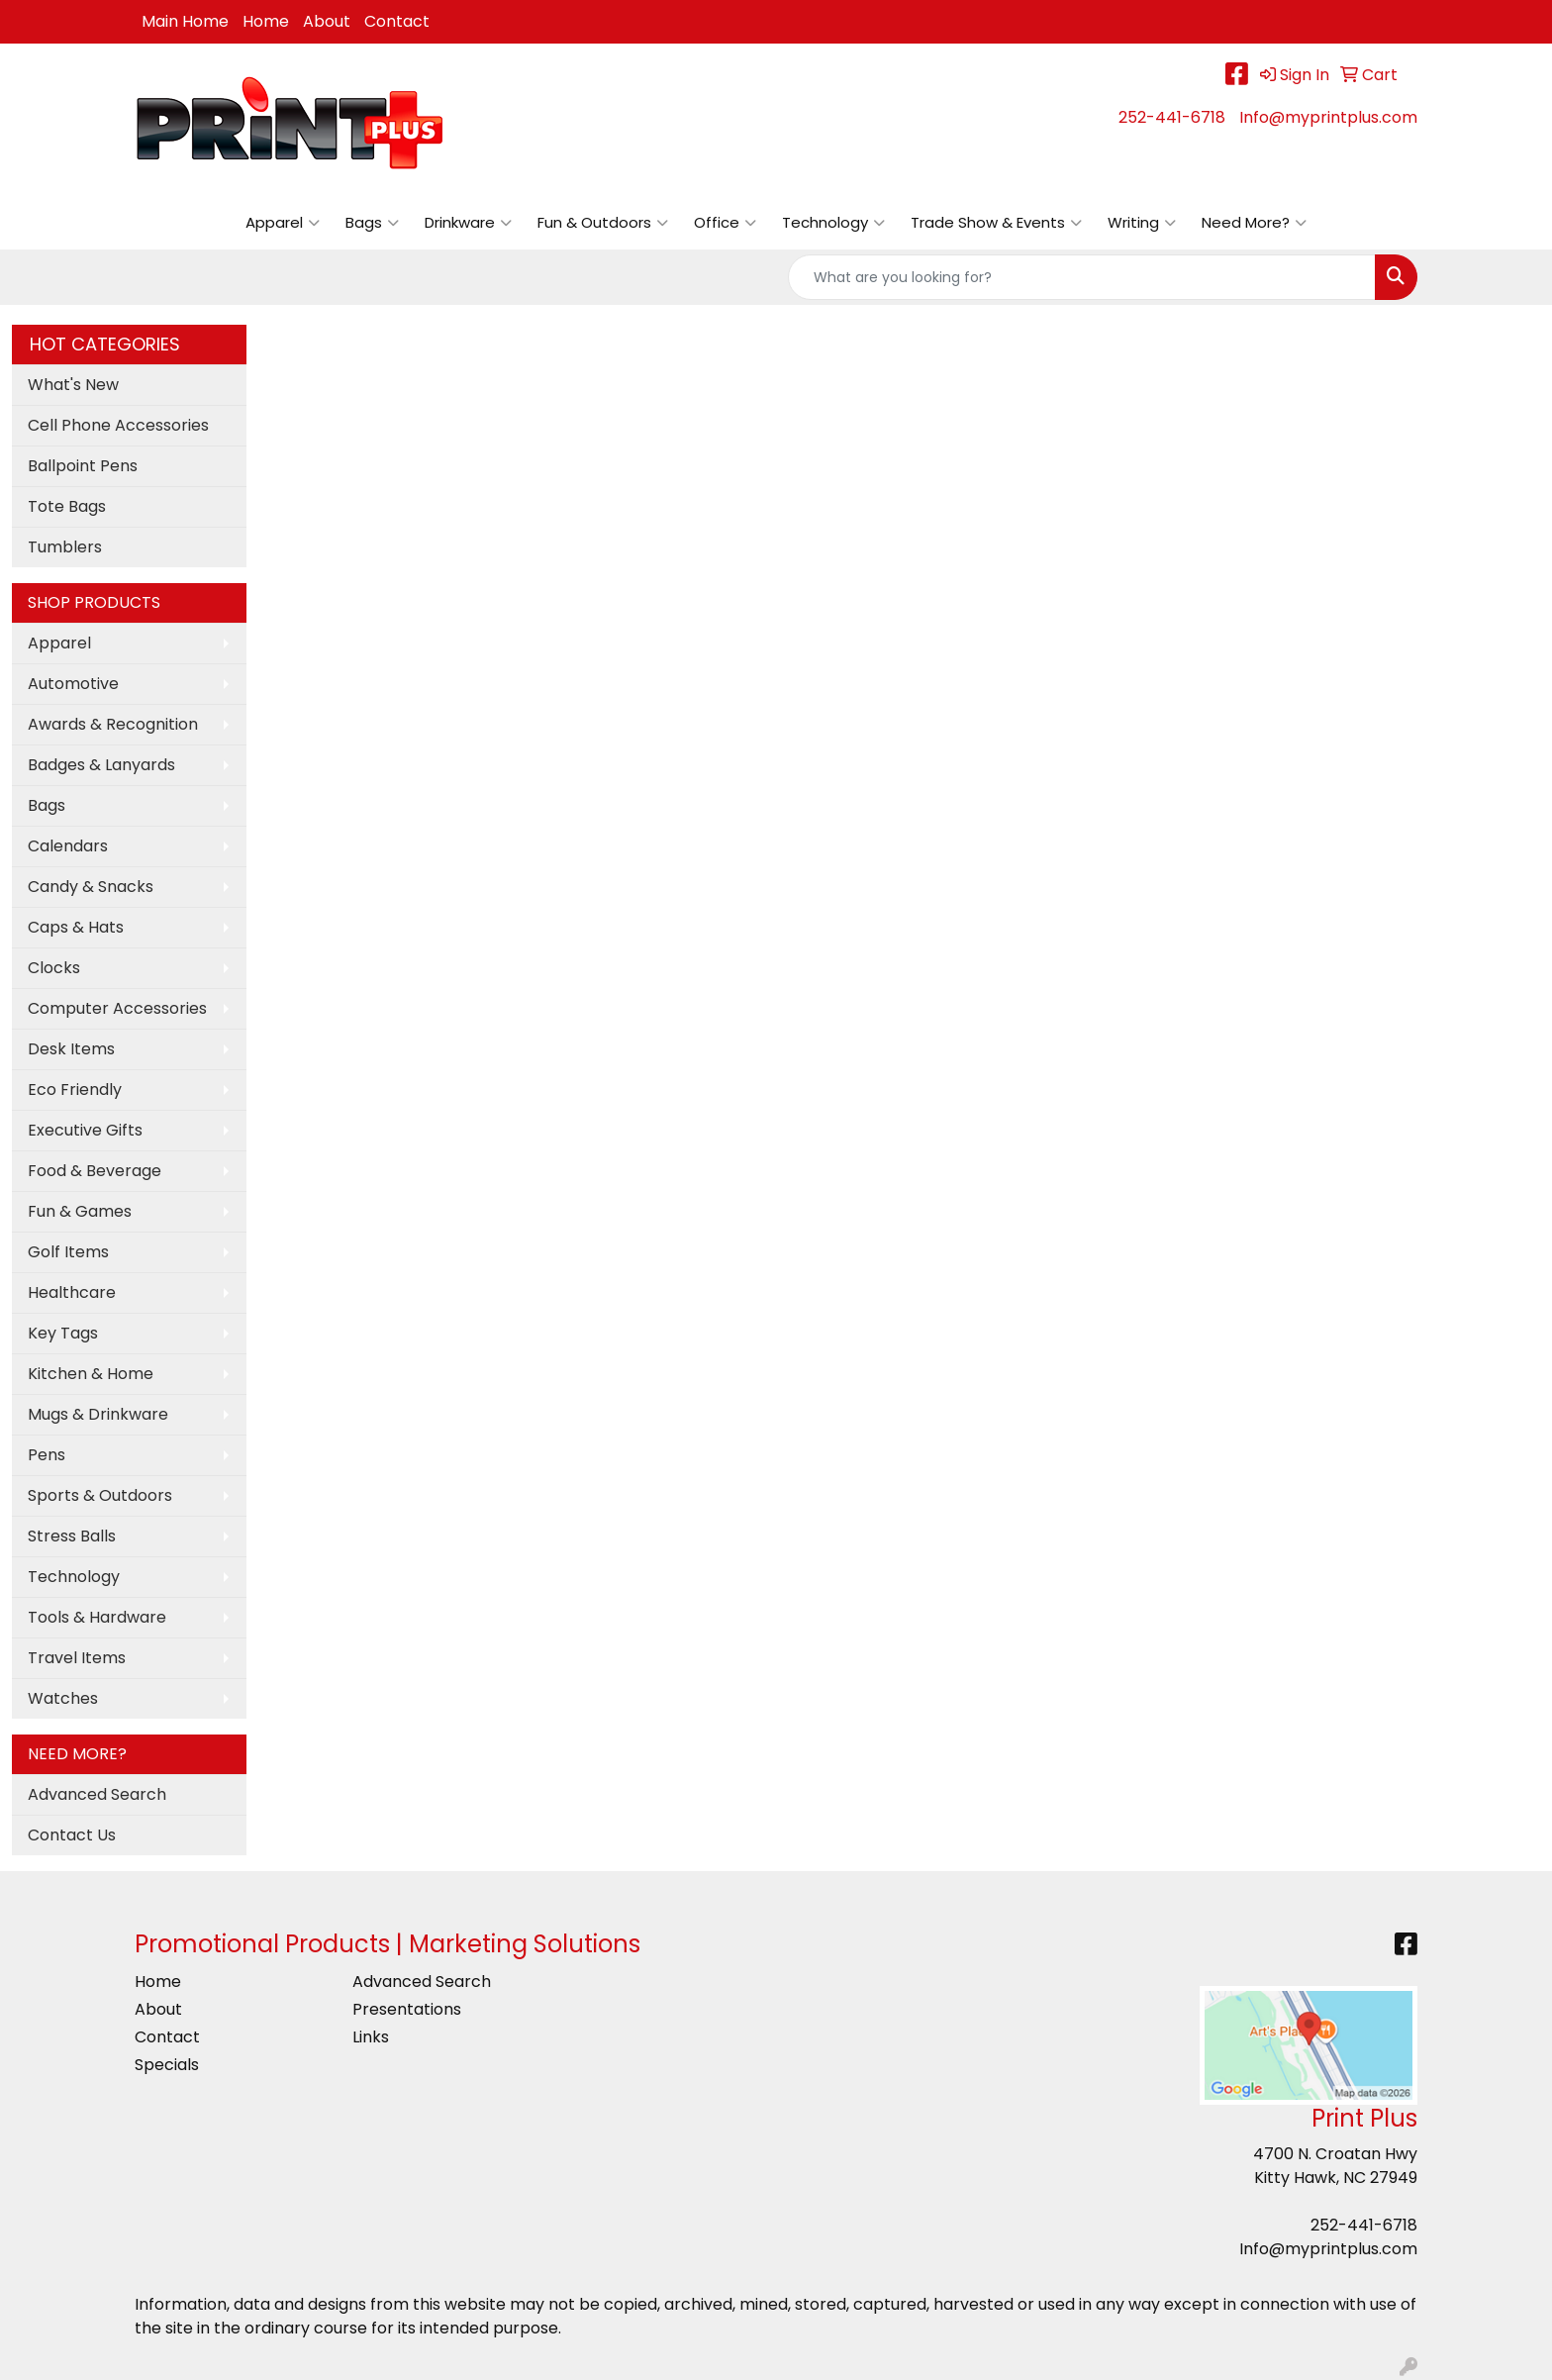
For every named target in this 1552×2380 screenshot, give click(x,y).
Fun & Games (80, 1211)
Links (370, 2037)
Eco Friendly (75, 1089)
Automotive (73, 683)
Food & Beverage (94, 1170)
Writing (1142, 223)
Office (725, 223)
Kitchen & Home (90, 1373)
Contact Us (72, 1835)
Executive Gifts (85, 1130)
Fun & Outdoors (602, 223)
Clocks (54, 967)
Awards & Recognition (113, 724)
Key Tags (63, 1333)
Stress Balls (72, 1536)
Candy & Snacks (90, 886)
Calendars (68, 846)
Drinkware (468, 223)
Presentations (406, 2009)
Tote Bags (67, 506)
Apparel (282, 223)
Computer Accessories (117, 1008)
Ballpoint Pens (83, 465)
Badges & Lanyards (101, 764)
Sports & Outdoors (100, 1495)
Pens (46, 1454)
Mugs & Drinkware (98, 1414)
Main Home (185, 21)
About (326, 21)
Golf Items (68, 1251)
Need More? (1254, 223)
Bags (372, 223)
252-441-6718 (1171, 117)
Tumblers (65, 547)
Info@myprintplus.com (1328, 117)
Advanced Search (97, 1794)
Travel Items (77, 1657)
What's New (73, 384)
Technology (833, 223)
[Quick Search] (1082, 277)
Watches (63, 1698)
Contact (397, 21)
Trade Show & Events (996, 223)
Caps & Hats (76, 927)
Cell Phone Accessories (118, 425)
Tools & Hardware (97, 1617)
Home (265, 21)
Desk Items (71, 1049)
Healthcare (72, 1292)
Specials (167, 2064)
